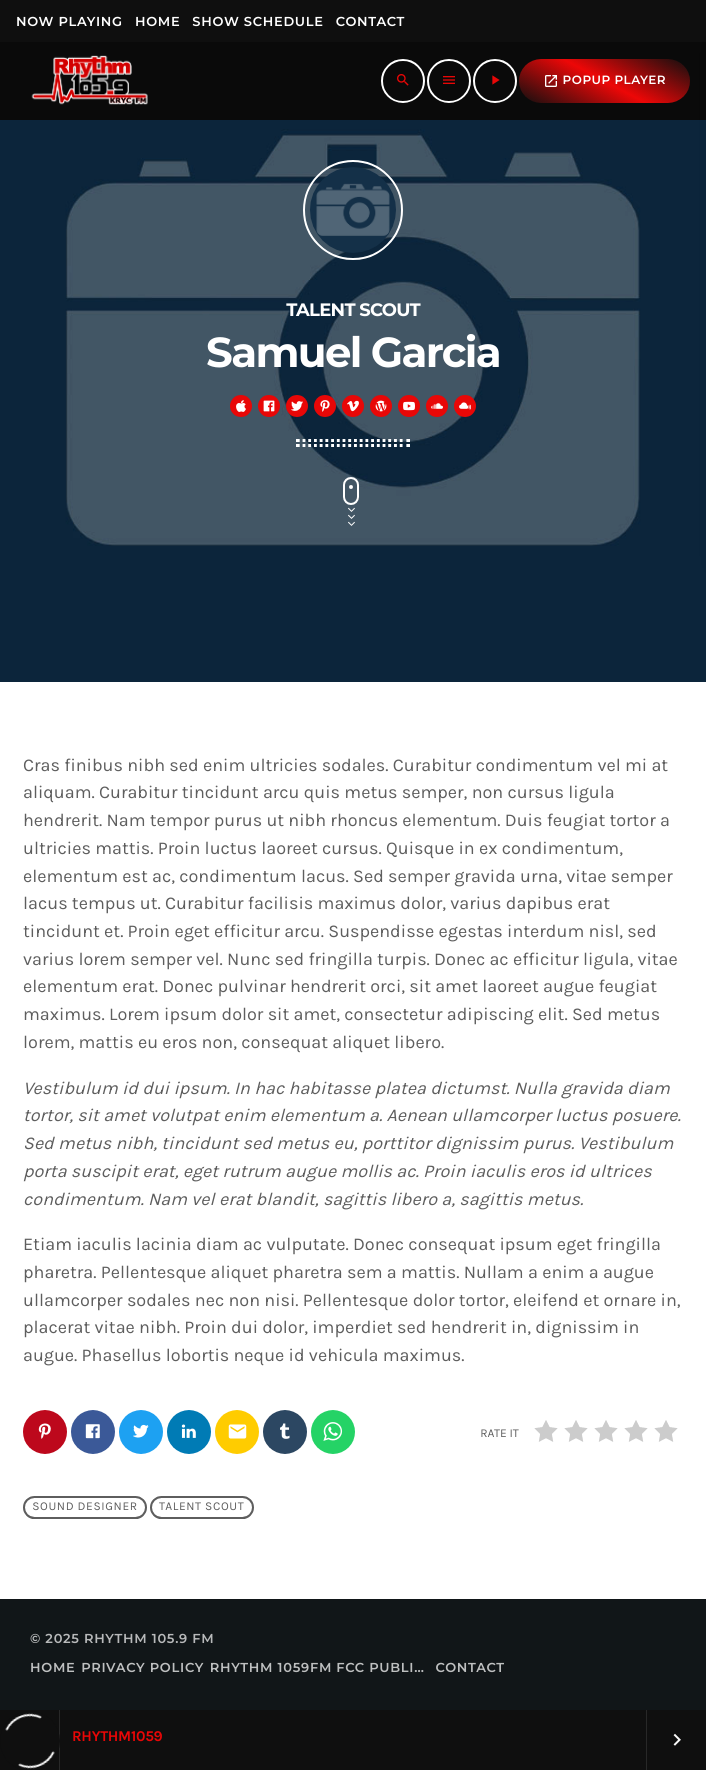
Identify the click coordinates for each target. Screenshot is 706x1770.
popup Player (604, 81)
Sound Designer (85, 1508)
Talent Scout (201, 1508)
